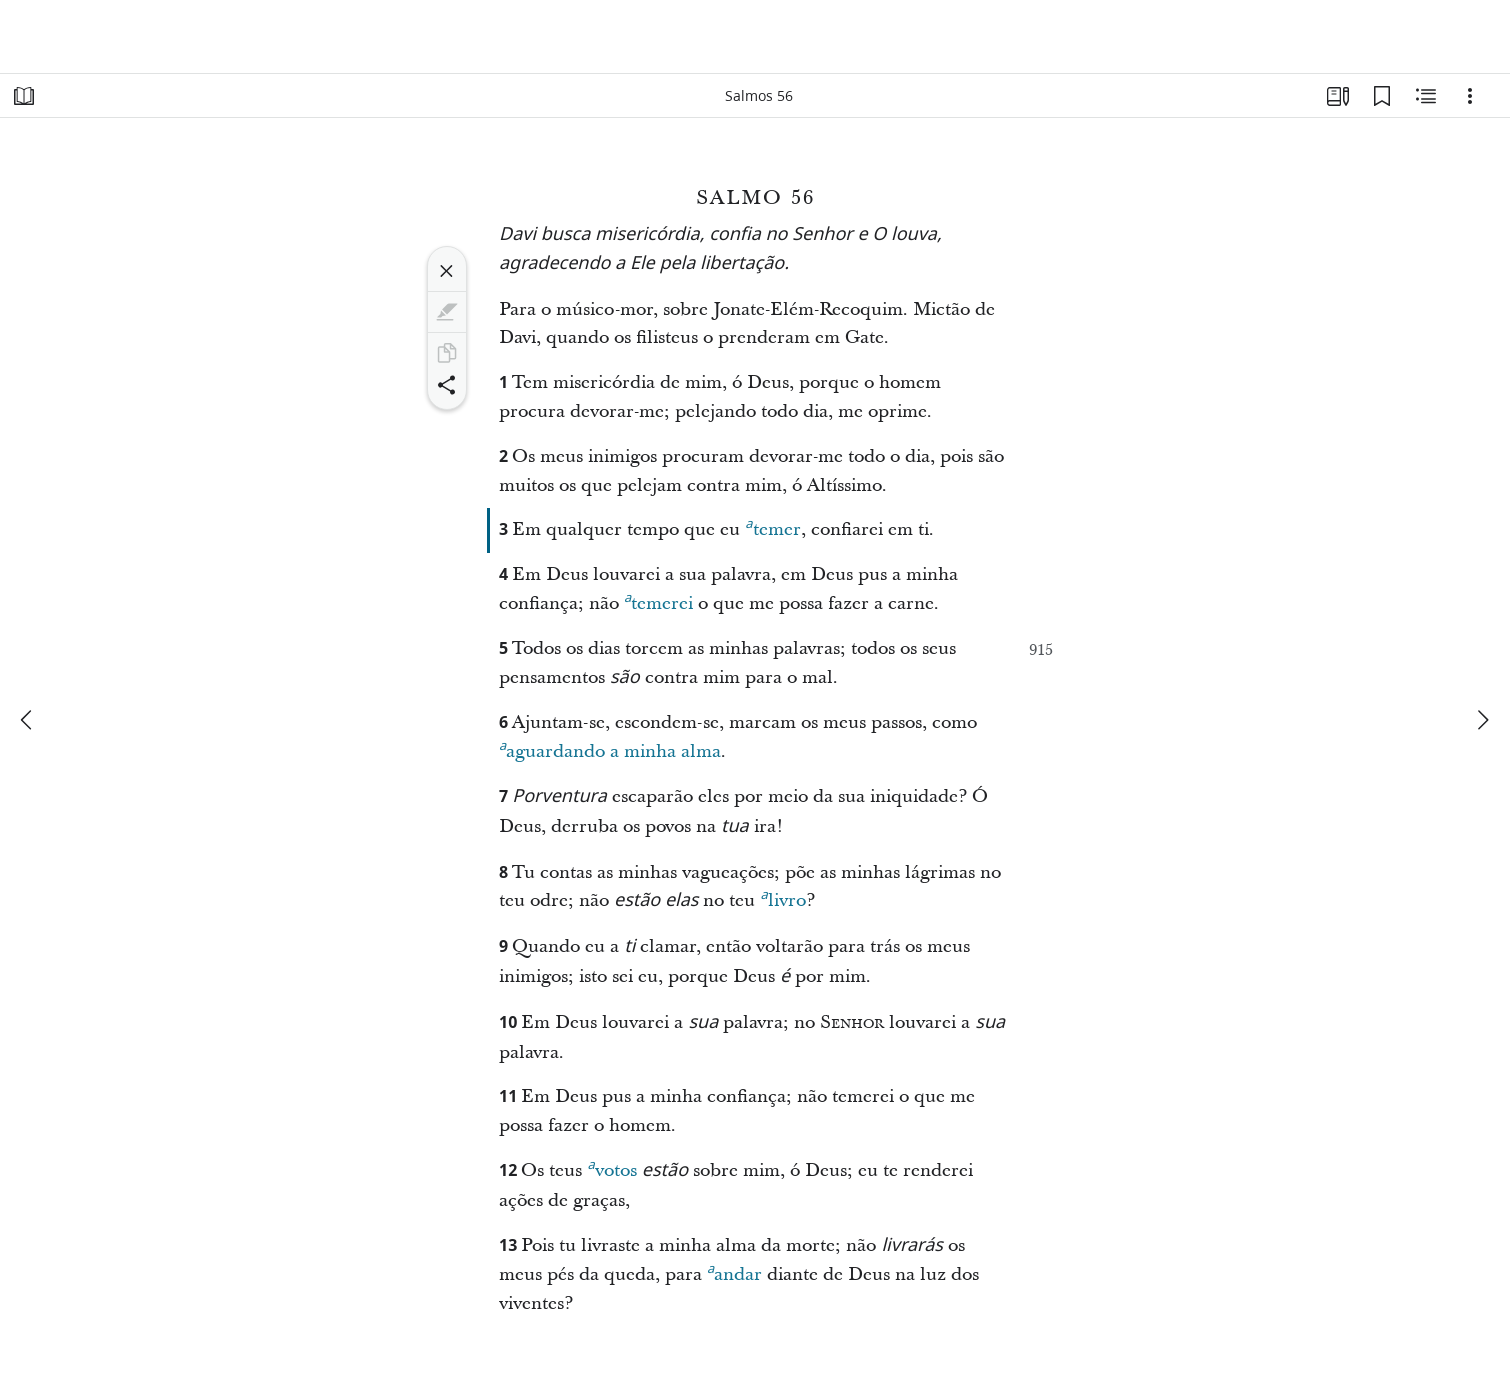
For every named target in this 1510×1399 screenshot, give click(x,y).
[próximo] (1482, 720)
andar (734, 1272)
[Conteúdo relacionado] (1426, 96)
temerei (658, 601)
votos (611, 1168)
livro (782, 898)
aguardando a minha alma (610, 749)
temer (772, 527)
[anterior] (28, 720)
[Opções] (1470, 96)
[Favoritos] (1382, 96)
